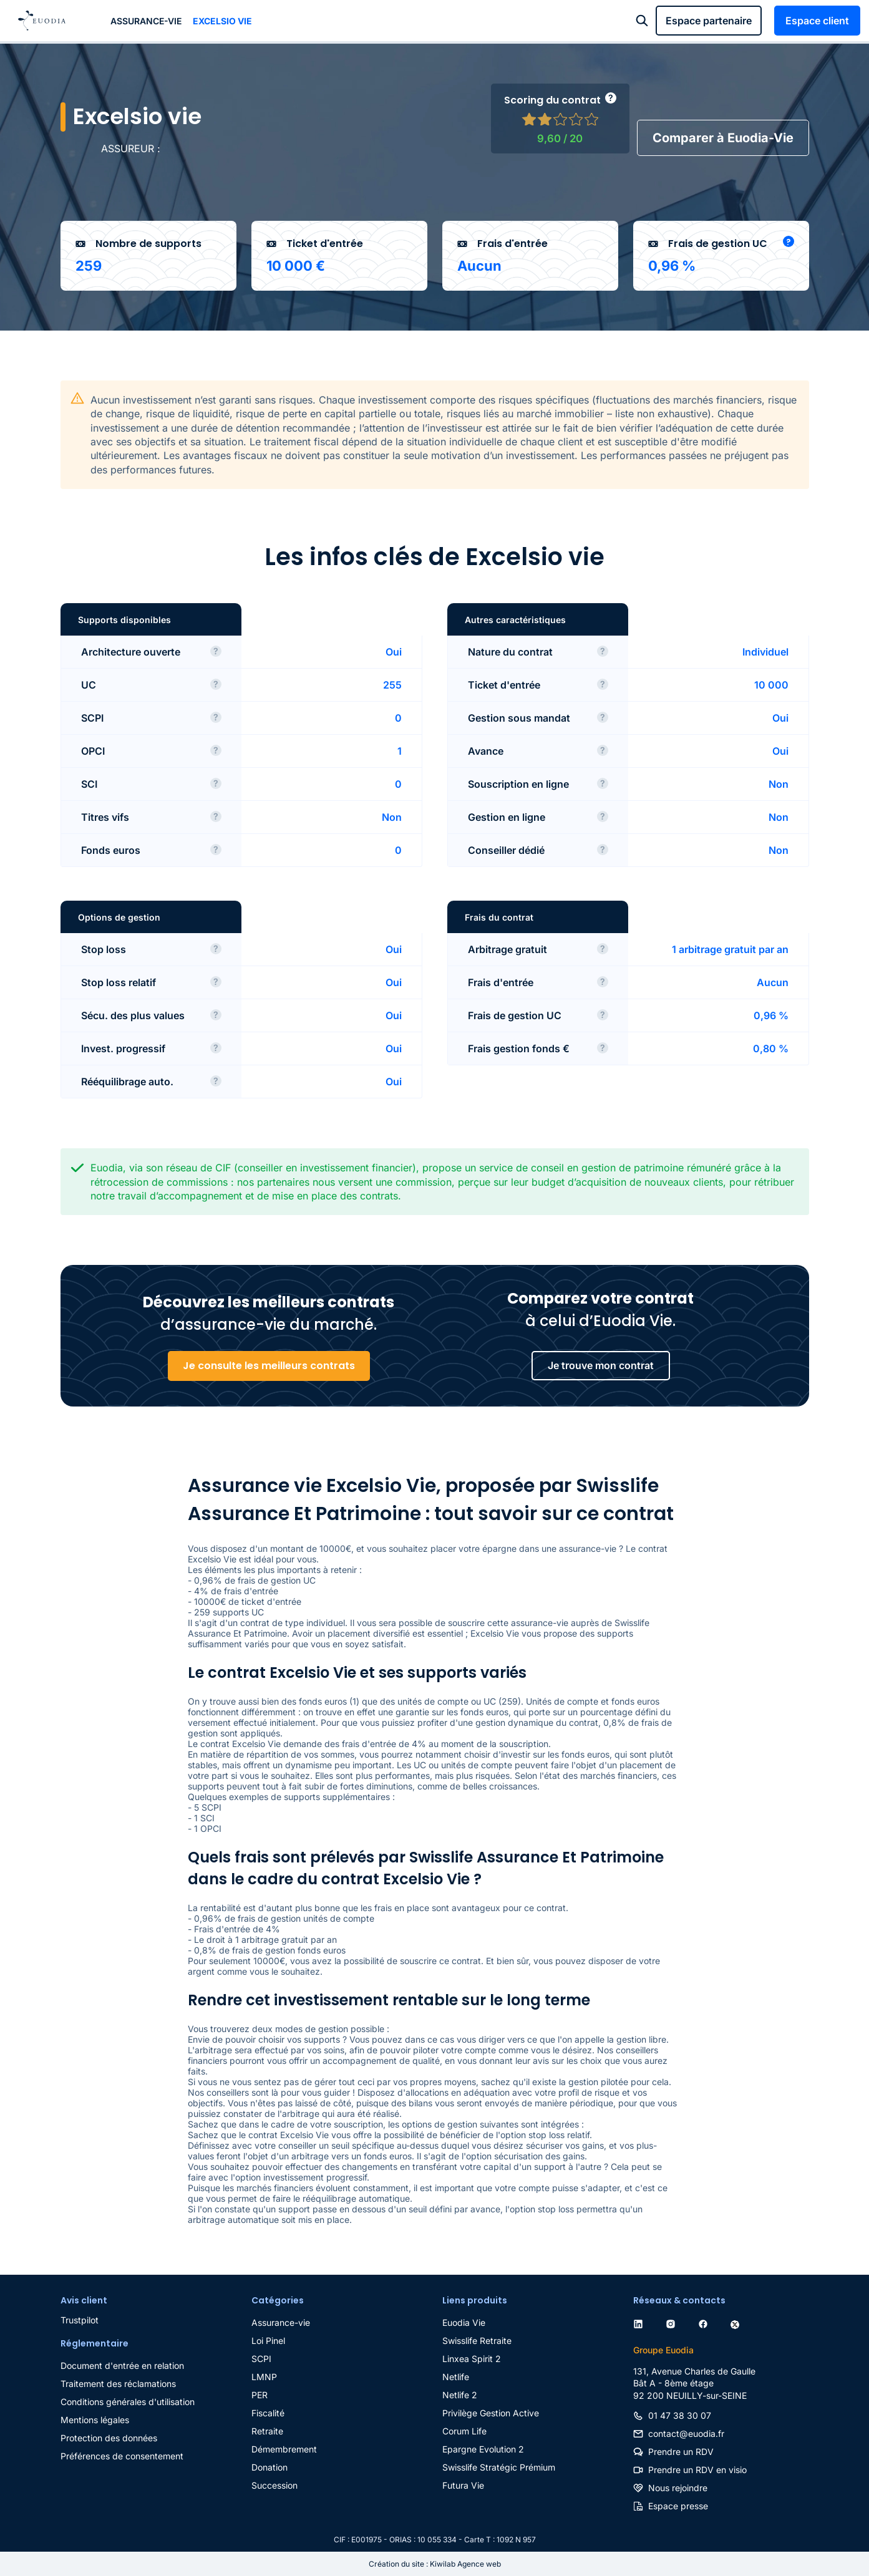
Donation (269, 2467)
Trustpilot (80, 2320)
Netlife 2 (459, 2395)
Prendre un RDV (681, 2451)
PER (259, 2395)
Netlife (455, 2376)
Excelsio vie (222, 21)
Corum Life (464, 2431)
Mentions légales (95, 2419)
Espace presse (678, 2506)
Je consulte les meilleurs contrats (269, 1365)
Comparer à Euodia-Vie (723, 137)
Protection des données (109, 2438)
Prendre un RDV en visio (697, 2469)
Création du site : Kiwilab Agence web (435, 2564)
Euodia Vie (463, 2322)
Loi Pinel (268, 2340)
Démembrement (284, 2449)
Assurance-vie (146, 21)
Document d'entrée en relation (122, 2365)
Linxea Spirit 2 (471, 2358)
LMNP (264, 2376)
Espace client (817, 20)
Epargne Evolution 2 (483, 2449)
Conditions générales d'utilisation (128, 2401)
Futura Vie (463, 2485)
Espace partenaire (709, 20)
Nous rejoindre (677, 2487)
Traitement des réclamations (118, 2383)
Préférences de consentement (122, 2456)
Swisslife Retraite (477, 2340)
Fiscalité (267, 2413)
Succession (274, 2485)
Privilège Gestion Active (490, 2413)
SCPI (261, 2358)
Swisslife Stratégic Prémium (498, 2467)
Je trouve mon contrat (601, 1365)
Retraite (267, 2431)
